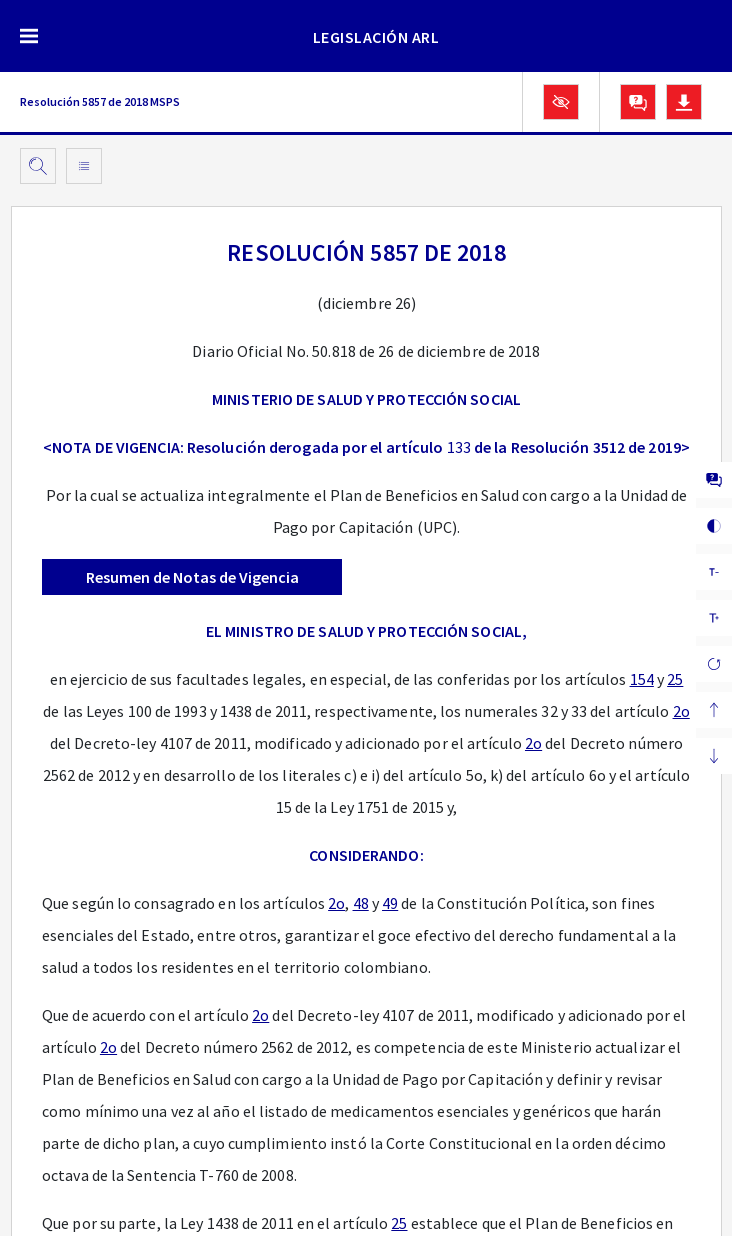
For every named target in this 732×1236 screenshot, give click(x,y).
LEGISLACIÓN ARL (376, 37)
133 (459, 447)
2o (681, 711)
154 (642, 679)
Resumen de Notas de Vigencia (192, 577)
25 (675, 679)
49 (390, 903)
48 (361, 903)
